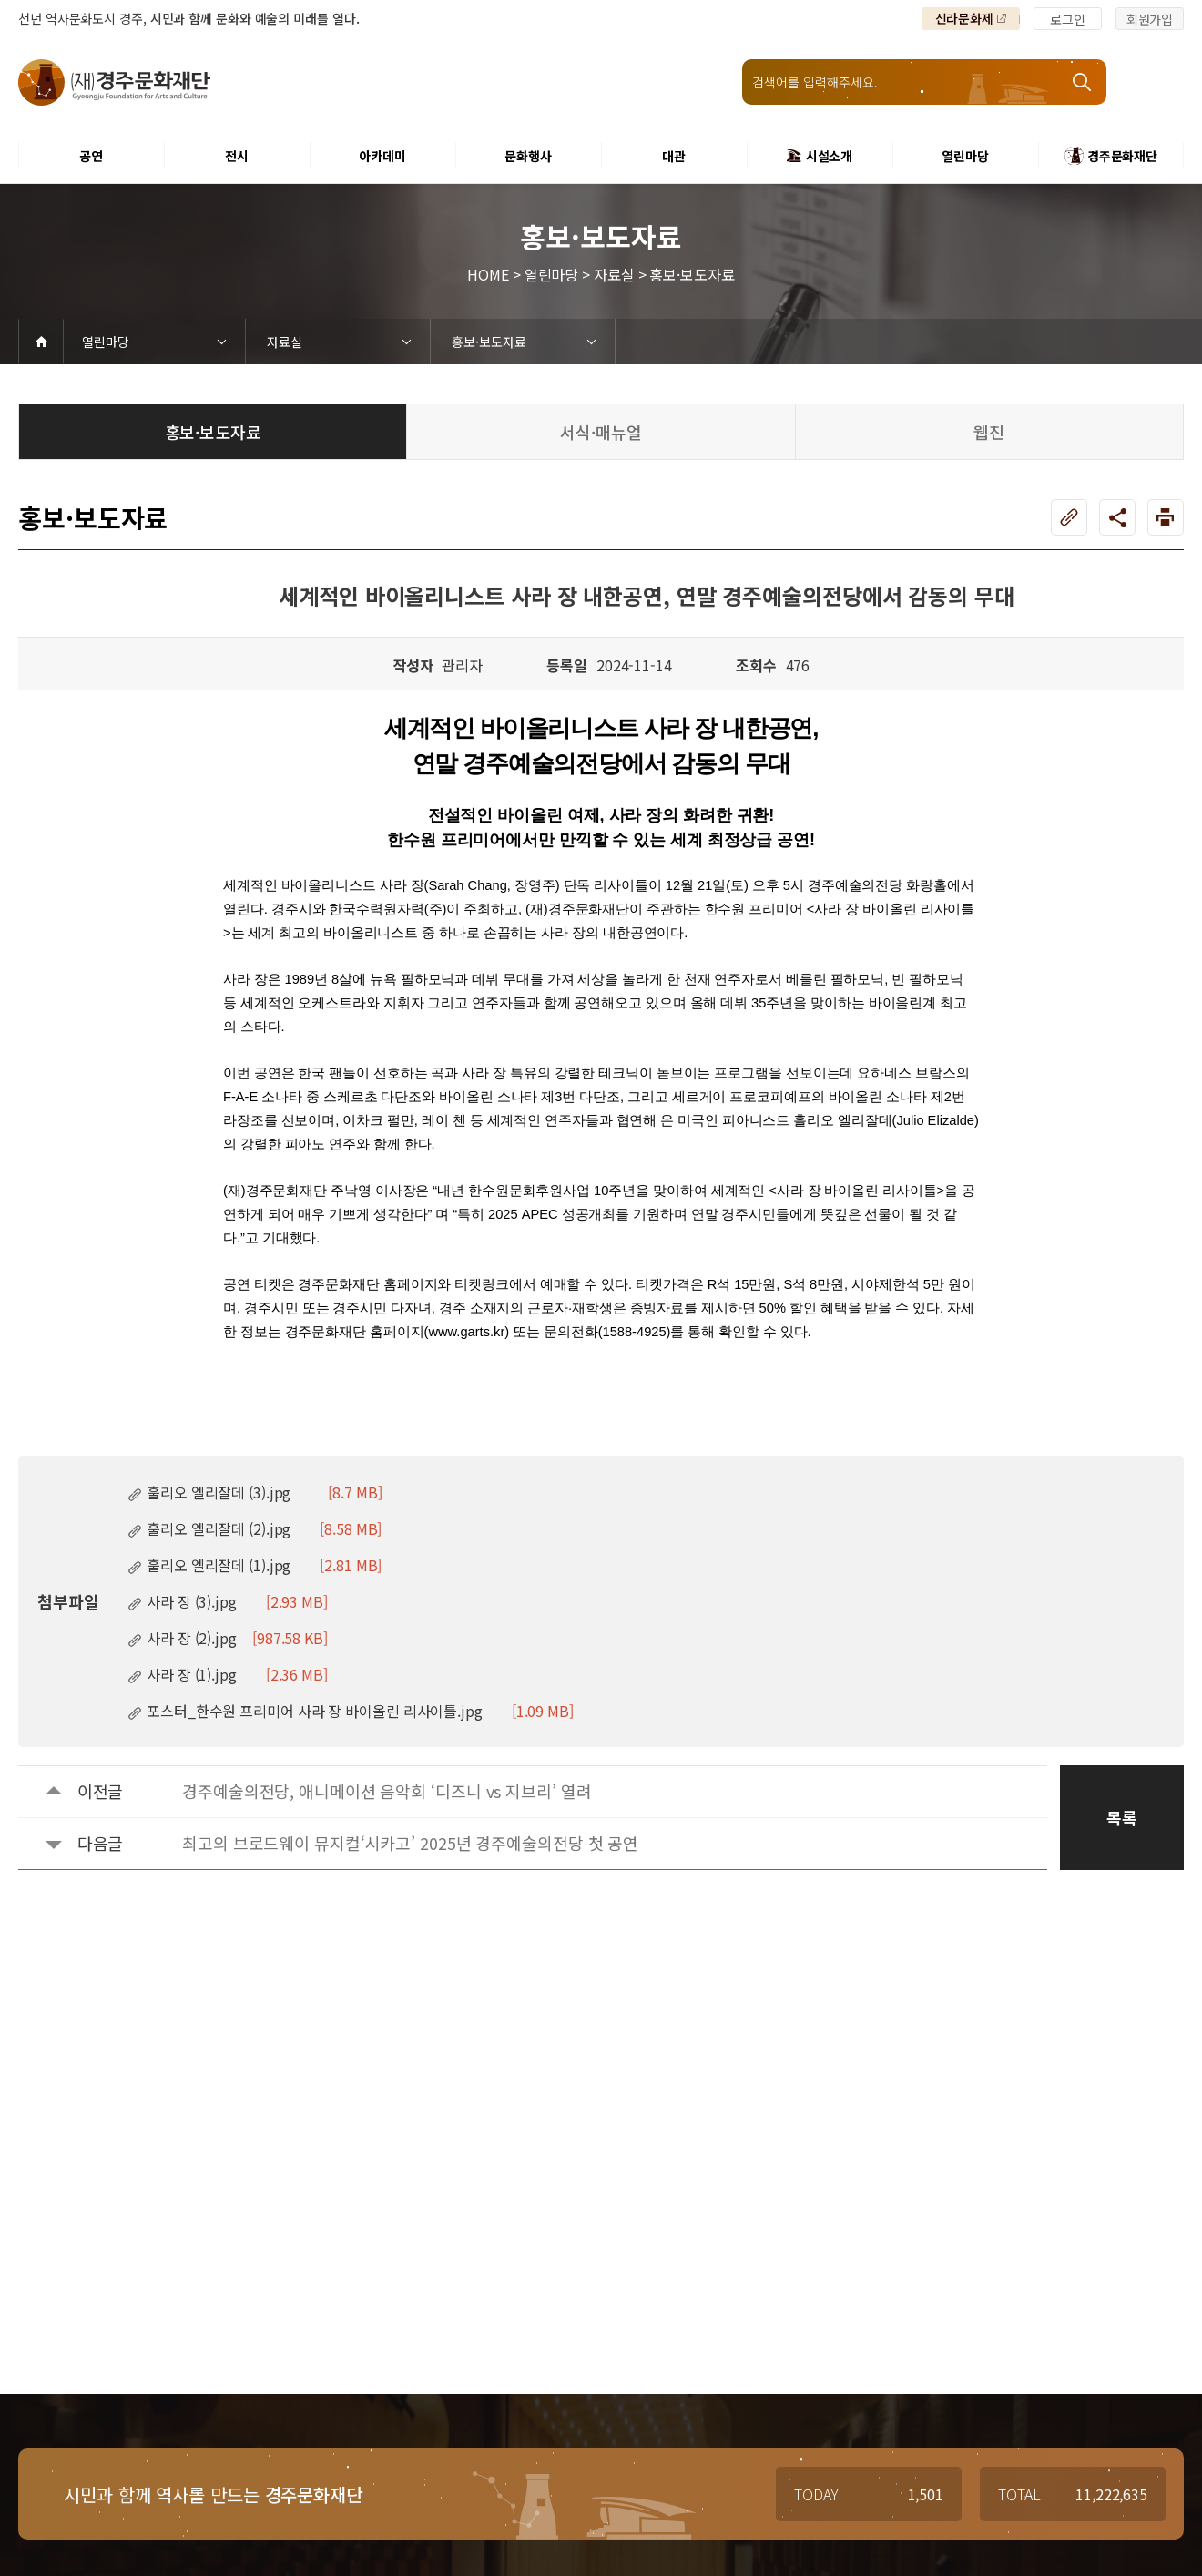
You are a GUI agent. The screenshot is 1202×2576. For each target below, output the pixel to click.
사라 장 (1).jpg (227, 1674)
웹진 (988, 432)
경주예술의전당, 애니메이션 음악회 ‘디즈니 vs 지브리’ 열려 (387, 1791)
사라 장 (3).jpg (227, 1601)
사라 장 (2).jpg (227, 1638)
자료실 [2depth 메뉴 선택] (284, 341)
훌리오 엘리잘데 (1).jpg (254, 1565)
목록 (1121, 1817)
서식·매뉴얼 (600, 432)
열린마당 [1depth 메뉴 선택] (105, 341)
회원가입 (1150, 19)
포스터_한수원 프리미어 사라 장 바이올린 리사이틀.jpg (350, 1711)
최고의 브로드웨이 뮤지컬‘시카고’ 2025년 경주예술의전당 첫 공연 (410, 1843)
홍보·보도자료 (213, 432)
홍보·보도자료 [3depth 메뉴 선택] (489, 341)
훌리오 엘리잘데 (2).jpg (254, 1528)
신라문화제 (964, 18)
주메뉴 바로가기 (0, 0)
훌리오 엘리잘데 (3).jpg (254, 1492)
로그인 (1067, 19)
